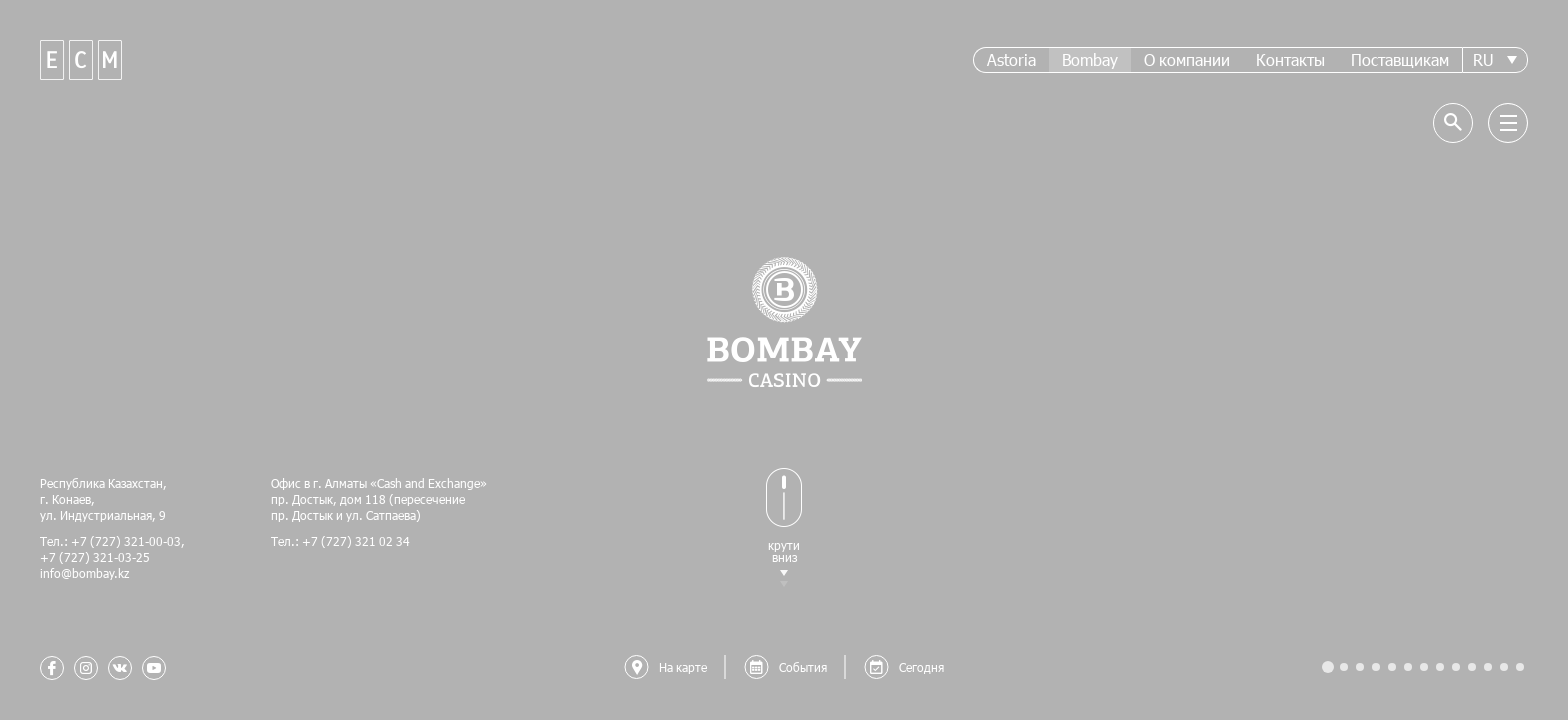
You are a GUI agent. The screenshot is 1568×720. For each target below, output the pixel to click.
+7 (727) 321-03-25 (95, 557)
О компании (1187, 59)
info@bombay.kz (84, 573)
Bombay (1090, 59)
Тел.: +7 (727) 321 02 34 (340, 541)
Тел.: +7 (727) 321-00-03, (112, 541)
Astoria (1011, 59)
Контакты (1290, 59)
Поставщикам (1400, 59)
